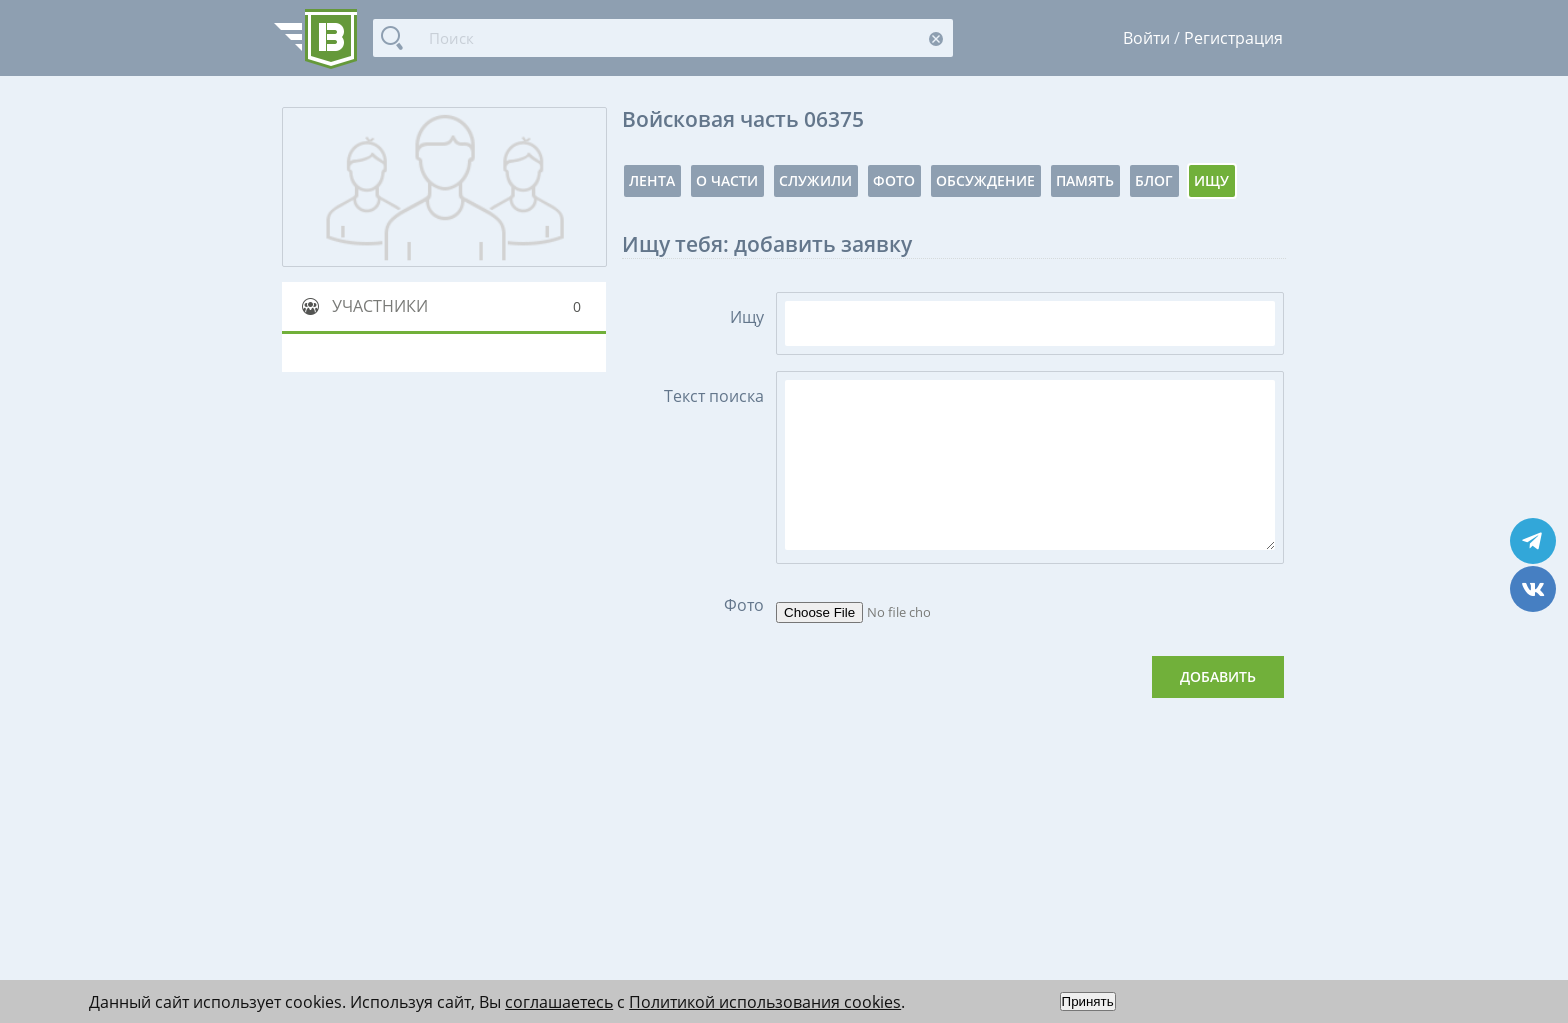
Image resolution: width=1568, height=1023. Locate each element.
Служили (815, 180)
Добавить (1218, 676)
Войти (1146, 38)
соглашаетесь (559, 1002)
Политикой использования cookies (765, 1002)
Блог (1154, 180)
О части (727, 180)
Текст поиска (714, 396)
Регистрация (1233, 38)
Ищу (1211, 180)
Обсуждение (985, 180)
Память (1085, 180)
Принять (1088, 1001)
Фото (894, 180)
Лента (652, 180)
